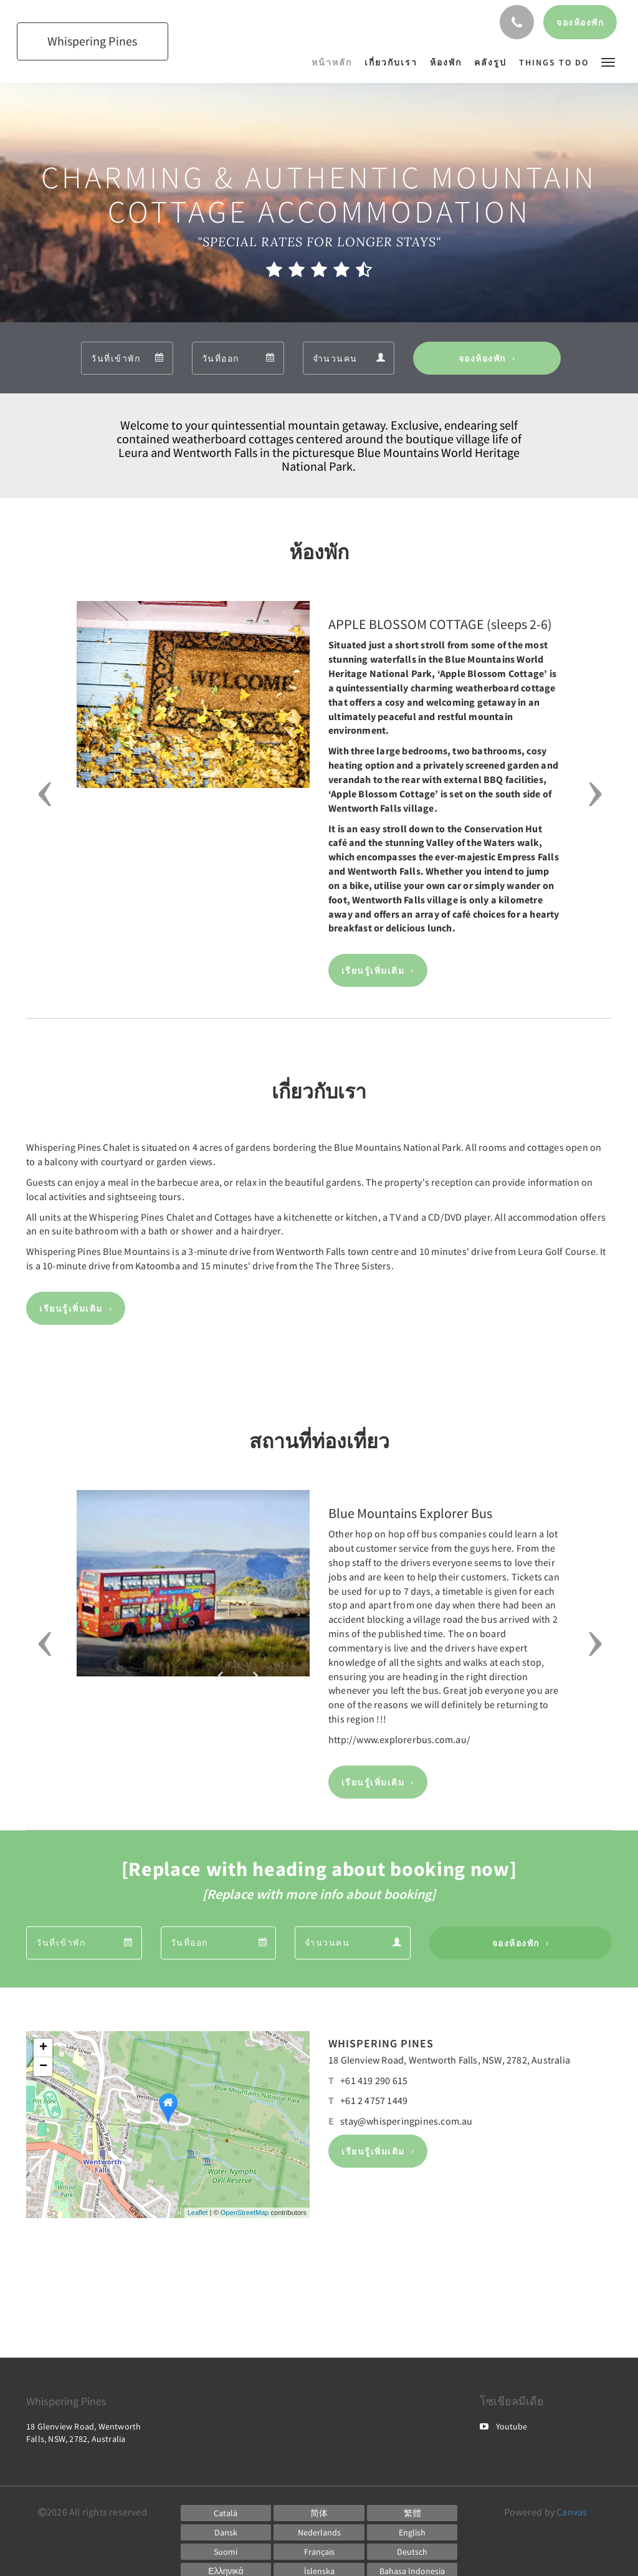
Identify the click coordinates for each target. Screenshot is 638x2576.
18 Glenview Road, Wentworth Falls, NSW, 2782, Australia (449, 2060)
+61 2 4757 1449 (373, 2100)
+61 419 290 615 (373, 2080)
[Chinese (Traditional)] (412, 2513)
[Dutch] (319, 2532)
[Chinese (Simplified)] (319, 2513)
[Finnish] (226, 2552)
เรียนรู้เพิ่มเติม (373, 970)
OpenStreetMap (245, 2212)
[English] (412, 2532)
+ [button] (43, 2048)
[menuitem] (335, 62)
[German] (412, 2552)
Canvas (571, 2512)
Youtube (503, 2426)
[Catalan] (226, 2513)
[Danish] (226, 2532)
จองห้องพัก (482, 358)
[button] (608, 61)
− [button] (43, 2066)
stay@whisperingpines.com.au (406, 2121)
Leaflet (198, 2212)
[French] (319, 2552)
